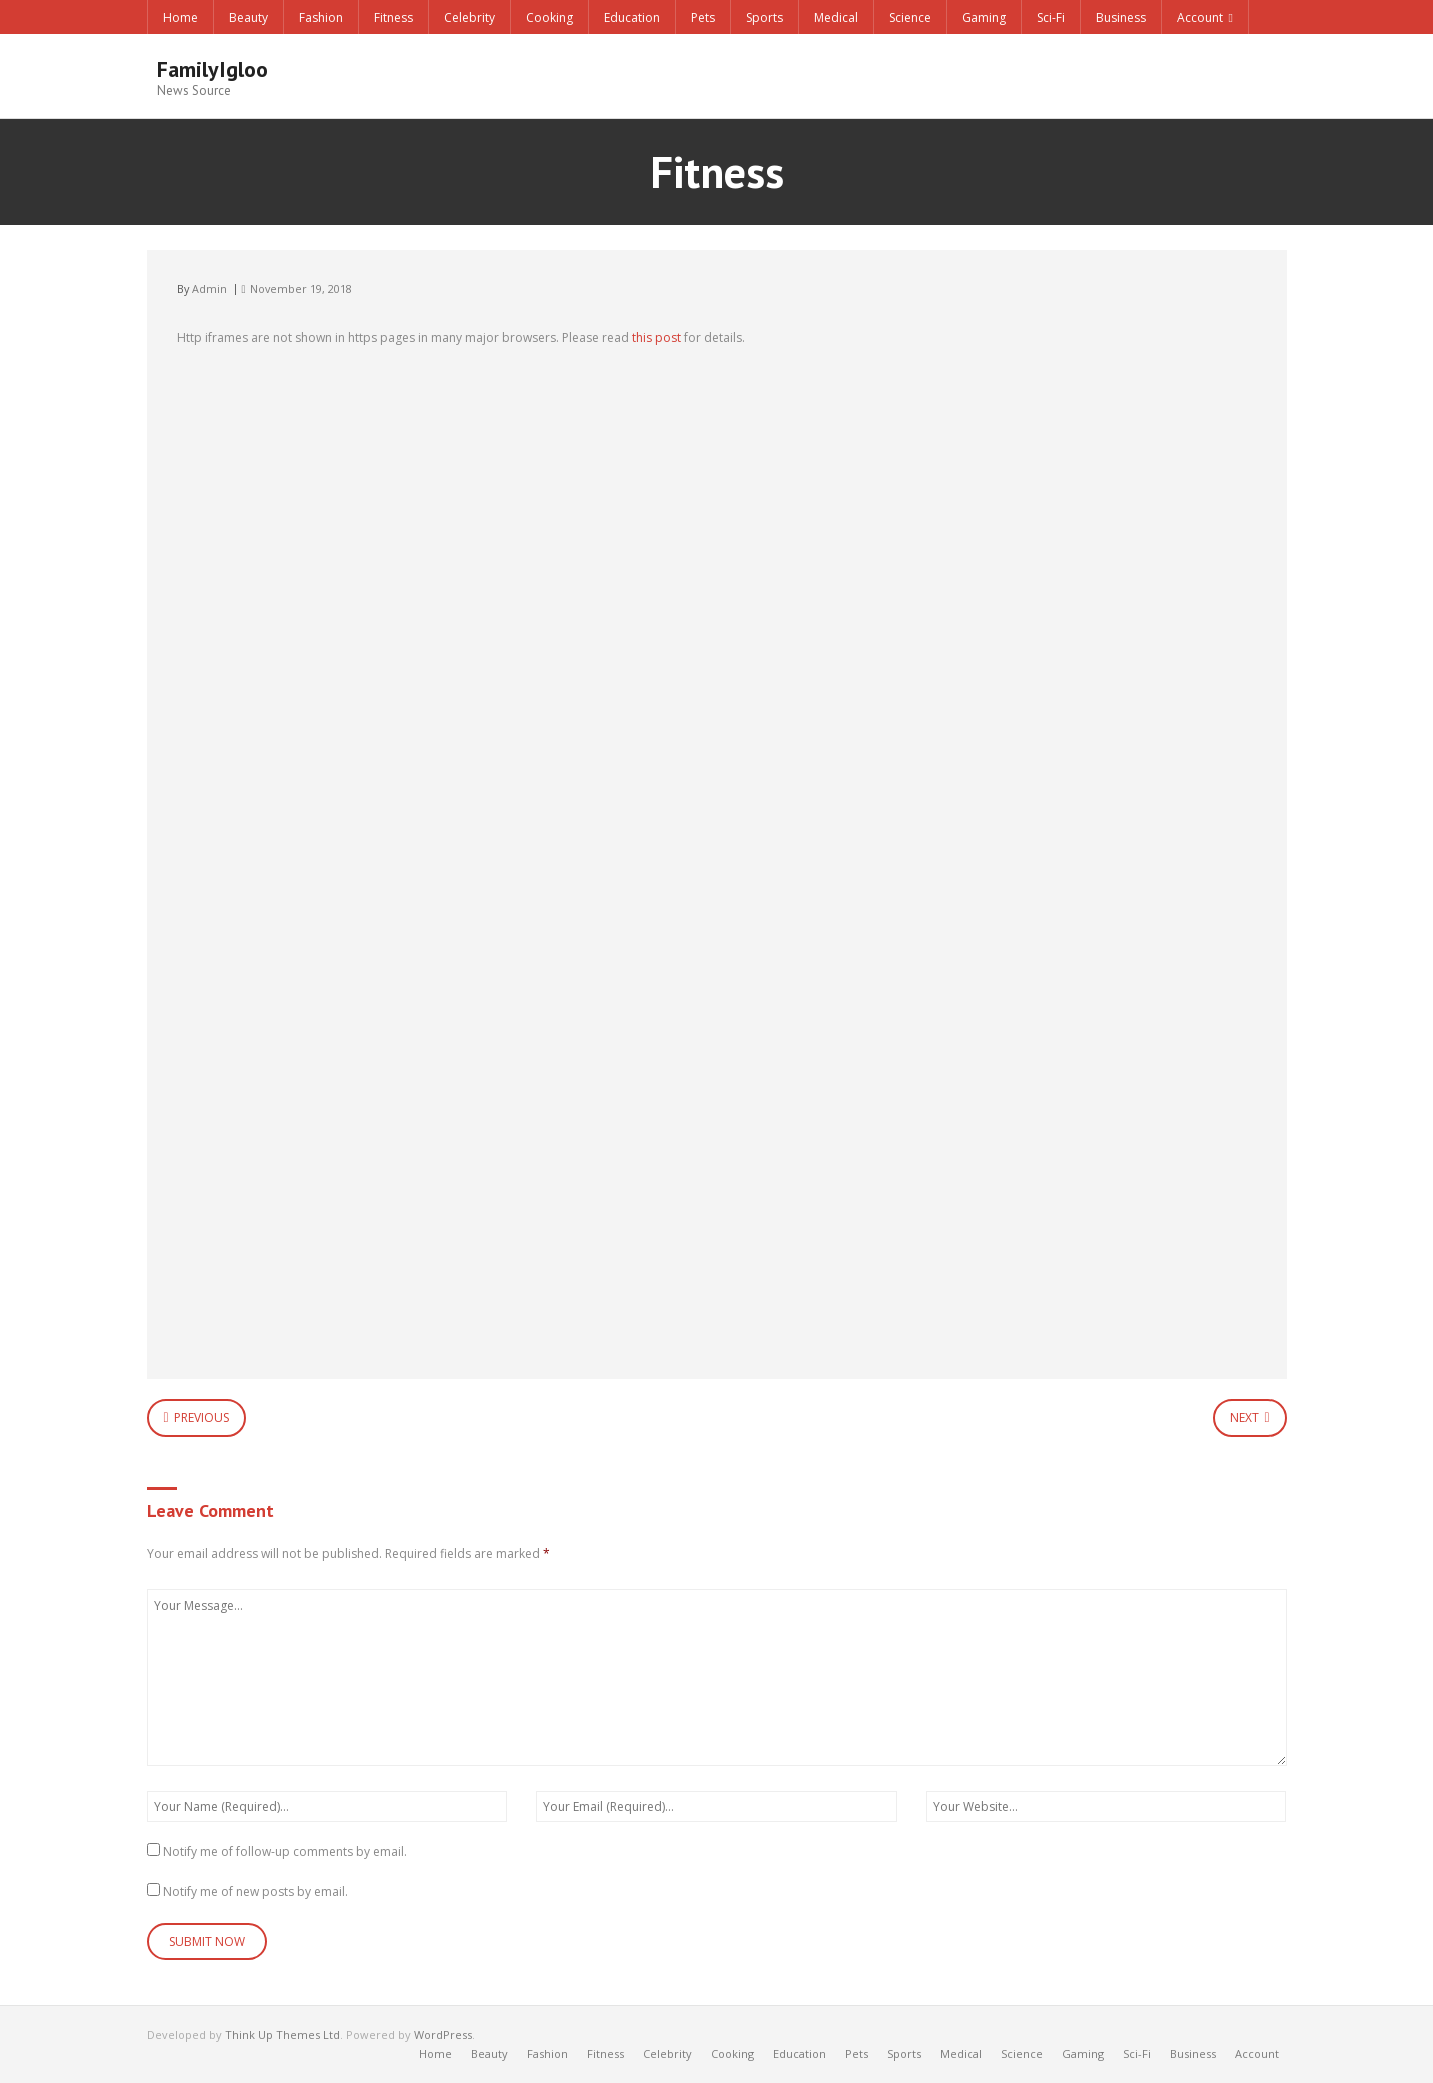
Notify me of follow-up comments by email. (285, 1851)
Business (1121, 17)
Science (910, 17)
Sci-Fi (1051, 17)
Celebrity (469, 17)
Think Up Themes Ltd (282, 2034)
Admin (209, 288)
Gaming (984, 17)
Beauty (248, 17)
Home (180, 17)
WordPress (443, 2034)
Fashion (321, 17)
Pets (703, 17)
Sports (764, 17)
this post (656, 337)
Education (632, 17)
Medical (836, 17)
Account (1200, 17)
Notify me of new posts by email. (255, 1891)
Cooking (549, 17)
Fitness (393, 17)
